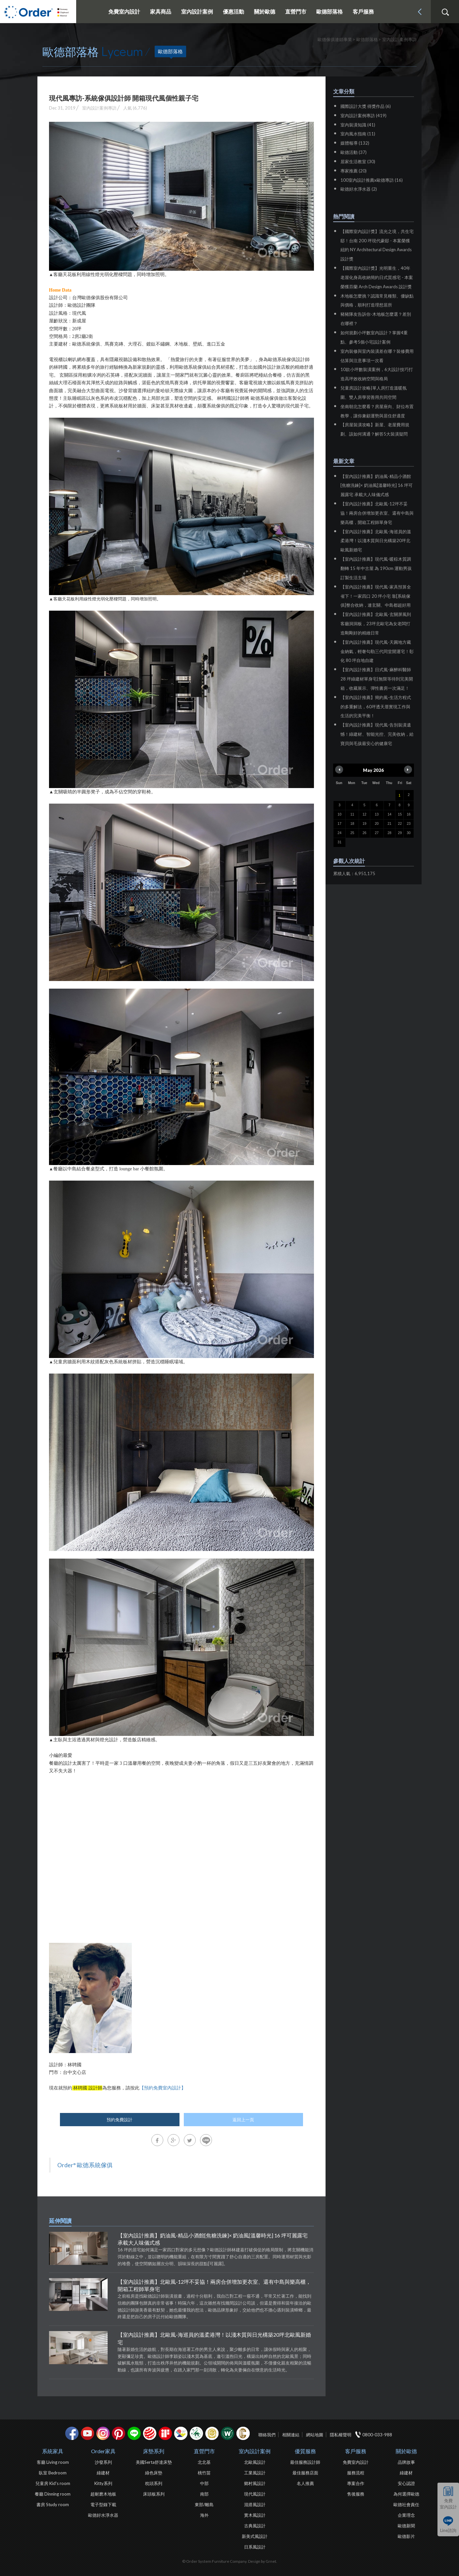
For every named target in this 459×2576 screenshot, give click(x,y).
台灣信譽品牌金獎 (212, 2433)
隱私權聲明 (340, 2434)
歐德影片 (406, 2536)
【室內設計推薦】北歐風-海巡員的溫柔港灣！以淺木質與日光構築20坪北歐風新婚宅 (214, 2338)
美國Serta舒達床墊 (154, 2462)
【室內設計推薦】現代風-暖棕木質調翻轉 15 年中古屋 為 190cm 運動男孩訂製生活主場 (376, 568)
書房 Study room (52, 2504)
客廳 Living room (53, 2462)
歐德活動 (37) (353, 152)
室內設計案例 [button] (197, 11)
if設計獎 (165, 2433)
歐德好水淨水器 (103, 2515)
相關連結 (290, 2434)
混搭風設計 (255, 2504)
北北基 (204, 2462)
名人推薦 (305, 2483)
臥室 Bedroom (53, 2472)
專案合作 (355, 2483)
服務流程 (355, 2472)
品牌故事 (406, 2462)
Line (134, 2433)
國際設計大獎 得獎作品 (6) (365, 106)
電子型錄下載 (103, 2504)
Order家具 (103, 2451)
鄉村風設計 (255, 2483)
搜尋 (445, 12)
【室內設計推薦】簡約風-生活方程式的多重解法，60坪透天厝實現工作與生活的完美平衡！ (375, 707)
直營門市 (204, 2451)
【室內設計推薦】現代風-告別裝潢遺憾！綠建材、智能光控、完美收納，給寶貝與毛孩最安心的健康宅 (377, 734)
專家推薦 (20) (353, 170)
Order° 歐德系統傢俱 (85, 2165)
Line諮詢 (448, 2530)
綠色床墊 (153, 2472)
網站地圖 (314, 2434)
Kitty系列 (103, 2483)
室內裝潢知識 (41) (357, 124)
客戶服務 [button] (363, 11)
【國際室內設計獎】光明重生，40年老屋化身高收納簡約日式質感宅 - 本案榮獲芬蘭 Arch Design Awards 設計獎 (376, 277)
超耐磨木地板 (103, 2494)
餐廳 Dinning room (53, 2494)
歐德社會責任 (406, 2504)
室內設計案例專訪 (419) (363, 115)
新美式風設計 (255, 2536)
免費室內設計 (124, 11)
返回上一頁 (243, 2119)
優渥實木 (227, 2433)
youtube (87, 2433)
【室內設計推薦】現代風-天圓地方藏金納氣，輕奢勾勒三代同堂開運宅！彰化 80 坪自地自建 (377, 651)
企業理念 (406, 2515)
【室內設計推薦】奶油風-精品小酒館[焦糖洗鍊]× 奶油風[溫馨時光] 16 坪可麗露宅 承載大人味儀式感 (213, 2239)
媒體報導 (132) (354, 143)
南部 (204, 2494)
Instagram (103, 2433)
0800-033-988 (377, 2434)
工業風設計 (255, 2472)
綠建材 (196, 2433)
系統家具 (52, 2451)
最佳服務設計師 (305, 2462)
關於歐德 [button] (264, 11)
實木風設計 (255, 2515)
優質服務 (305, 2451)
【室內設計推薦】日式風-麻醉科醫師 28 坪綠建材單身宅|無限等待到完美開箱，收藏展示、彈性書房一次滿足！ (376, 679)
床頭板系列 (154, 2494)
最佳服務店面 (305, 2472)
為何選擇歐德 (406, 2494)
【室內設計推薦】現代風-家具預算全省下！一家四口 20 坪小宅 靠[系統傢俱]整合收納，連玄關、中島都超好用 (375, 596)
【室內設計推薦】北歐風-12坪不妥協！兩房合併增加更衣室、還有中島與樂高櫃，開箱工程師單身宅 (214, 2285)
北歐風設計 (255, 2462)
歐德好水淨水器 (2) (358, 189)
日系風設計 (255, 2547)
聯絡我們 (267, 2434)
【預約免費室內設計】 (162, 2087)
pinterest (118, 2433)
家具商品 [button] (160, 11)
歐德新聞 (406, 2525)
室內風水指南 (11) (357, 133)
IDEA (180, 2433)
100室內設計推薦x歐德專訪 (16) (371, 180)
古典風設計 (255, 2525)
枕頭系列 (153, 2483)
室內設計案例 (255, 2451)
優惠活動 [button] (233, 11)
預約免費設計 (119, 2119)
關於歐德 (406, 2451)
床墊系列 (153, 2451)
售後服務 (355, 2494)
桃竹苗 (204, 2472)
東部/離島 (204, 2504)
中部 (204, 2483)
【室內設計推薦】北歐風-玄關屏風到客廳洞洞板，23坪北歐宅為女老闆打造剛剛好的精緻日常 (375, 623)
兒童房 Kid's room (52, 2483)
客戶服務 (355, 2451)
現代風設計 (255, 2494)
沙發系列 (103, 2462)
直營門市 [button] (295, 11)
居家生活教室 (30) (357, 161)
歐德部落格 (329, 11)
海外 (204, 2515)
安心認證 (406, 2483)
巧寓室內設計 (243, 2433)
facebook (71, 2433)
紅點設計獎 (149, 2433)
